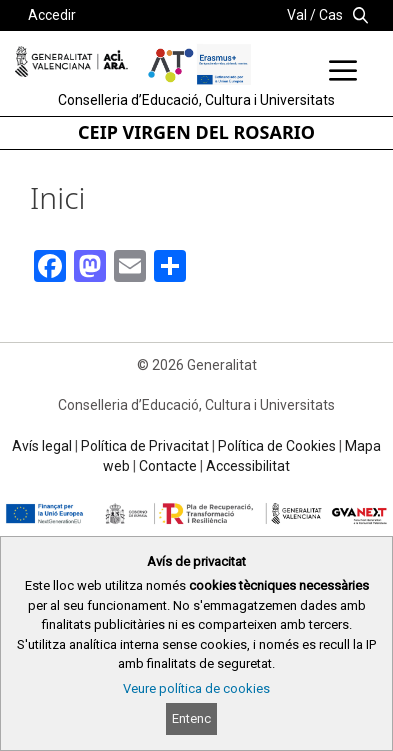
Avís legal (42, 446)
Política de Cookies (277, 446)
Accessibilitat (248, 466)
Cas (331, 15)
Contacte (168, 466)
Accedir (52, 15)
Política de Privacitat (145, 446)
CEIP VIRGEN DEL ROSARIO (196, 132)
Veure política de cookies (196, 688)
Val (297, 15)
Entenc (191, 718)
